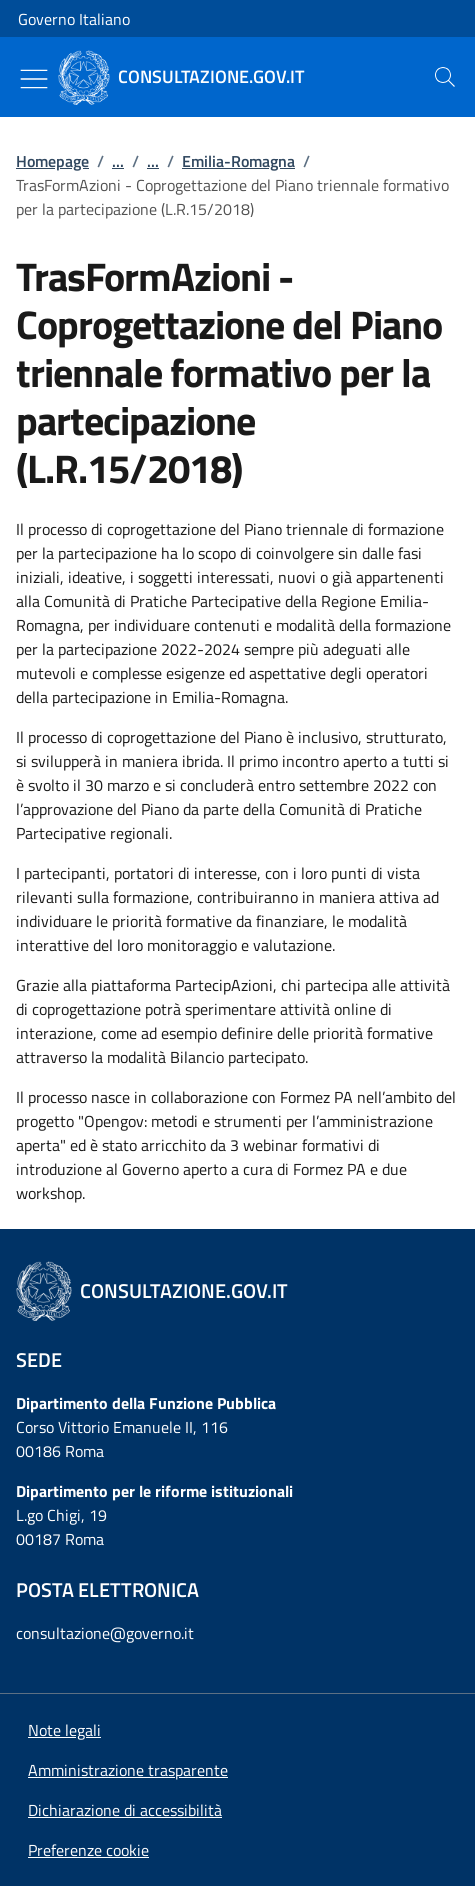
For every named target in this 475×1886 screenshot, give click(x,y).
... (118, 161)
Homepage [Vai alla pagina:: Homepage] (52, 161)
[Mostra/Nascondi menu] (34, 79)
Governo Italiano (74, 19)
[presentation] (445, 77)
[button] (88, 1850)
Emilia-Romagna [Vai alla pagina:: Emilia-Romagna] (238, 161)
